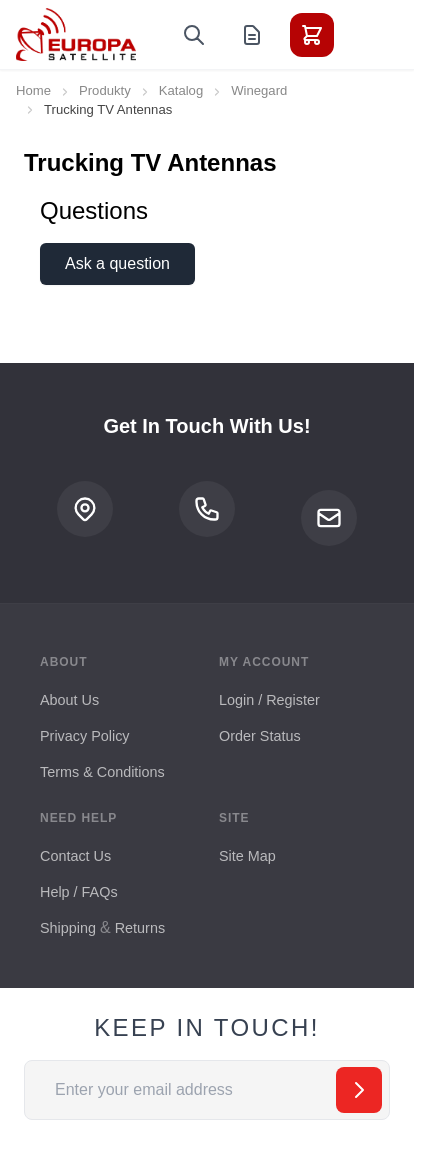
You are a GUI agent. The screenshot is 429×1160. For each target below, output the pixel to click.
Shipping (68, 928)
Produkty (105, 90)
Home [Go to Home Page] (33, 90)
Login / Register (269, 700)
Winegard (259, 90)
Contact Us (75, 856)
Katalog (181, 90)
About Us (69, 700)
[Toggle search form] (194, 35)
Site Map (247, 856)
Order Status (260, 736)
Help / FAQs (79, 892)
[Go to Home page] (76, 34)
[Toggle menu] (368, 35)
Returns (140, 928)
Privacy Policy (85, 736)
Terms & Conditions (102, 772)
